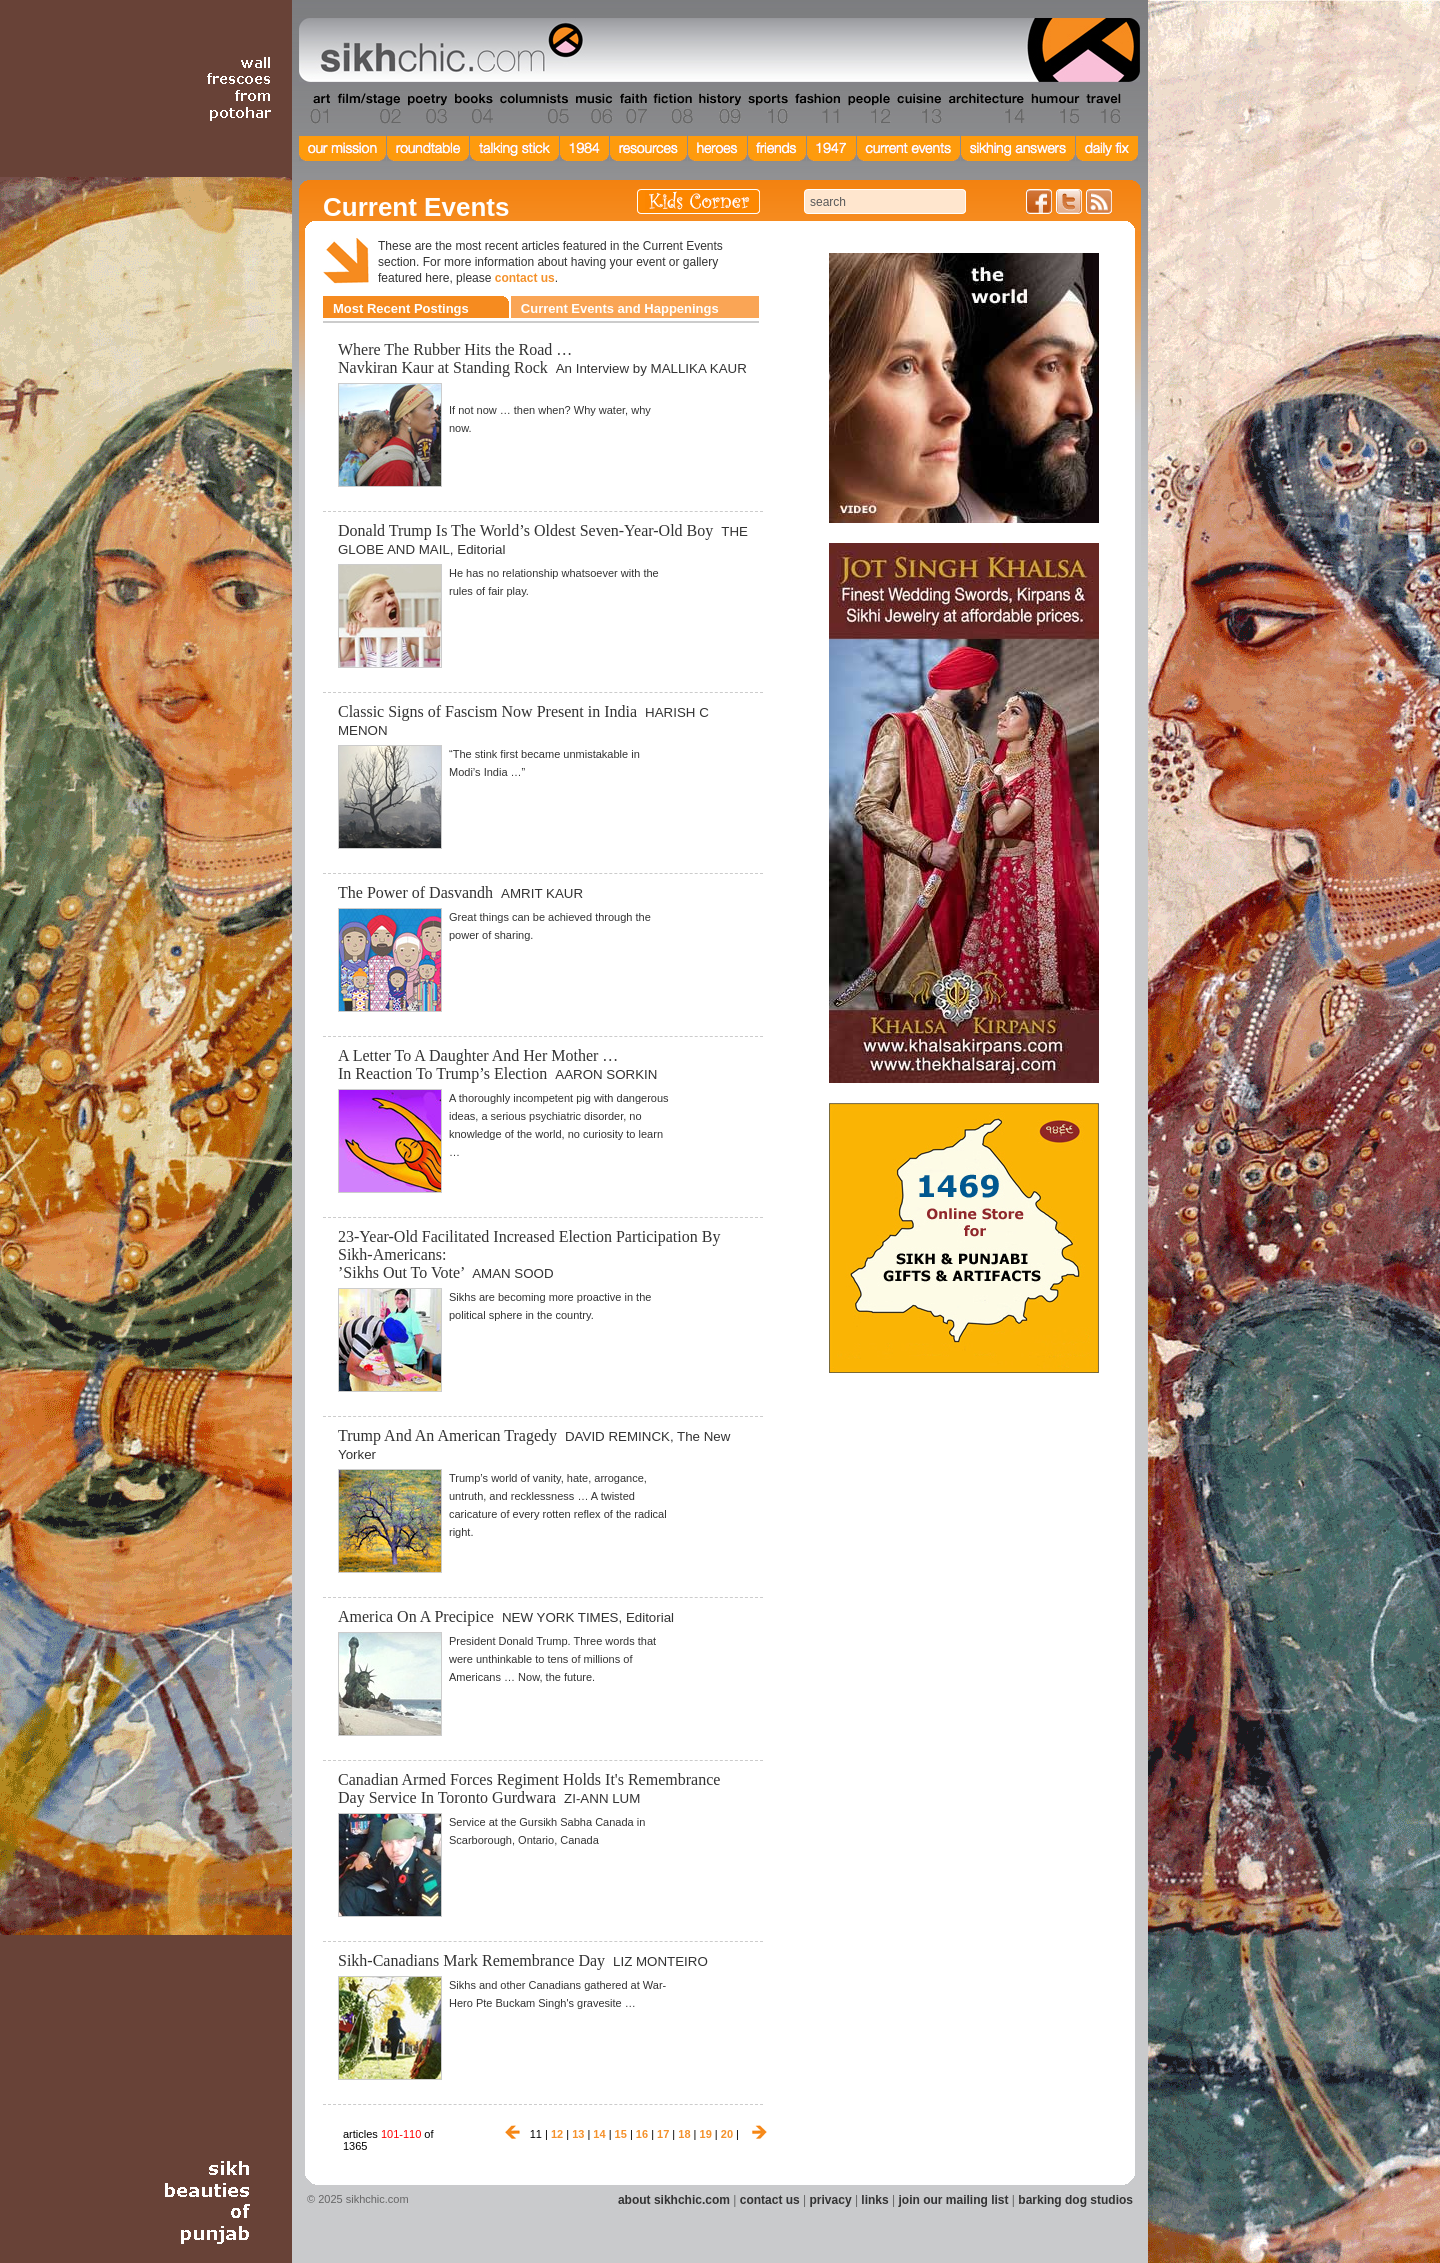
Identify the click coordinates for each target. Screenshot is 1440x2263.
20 (727, 2134)
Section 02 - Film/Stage (367, 109)
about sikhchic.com (674, 2200)
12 (557, 2134)
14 (599, 2134)
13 (578, 2134)
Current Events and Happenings (620, 308)
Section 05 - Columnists (533, 109)
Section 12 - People (868, 109)
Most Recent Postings (401, 308)
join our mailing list (954, 2200)
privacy (831, 2200)
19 (706, 2134)
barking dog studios (1075, 2200)
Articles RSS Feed (1099, 201)
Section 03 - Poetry (425, 109)
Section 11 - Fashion (816, 109)
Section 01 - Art (315, 109)
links (874, 2200)
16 (642, 2134)
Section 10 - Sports (766, 109)
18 (684, 2134)
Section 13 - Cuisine (918, 109)
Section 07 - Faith (631, 109)
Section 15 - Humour (1054, 109)
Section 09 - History (718, 109)
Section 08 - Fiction (671, 109)
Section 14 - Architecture (984, 109)
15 (621, 2134)
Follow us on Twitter (1069, 201)
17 (663, 2134)
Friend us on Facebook (1039, 201)
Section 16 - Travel (1101, 109)
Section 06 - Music (592, 109)
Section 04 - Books (471, 109)
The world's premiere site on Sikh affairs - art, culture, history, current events (447, 50)
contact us (525, 278)
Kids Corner (698, 201)
